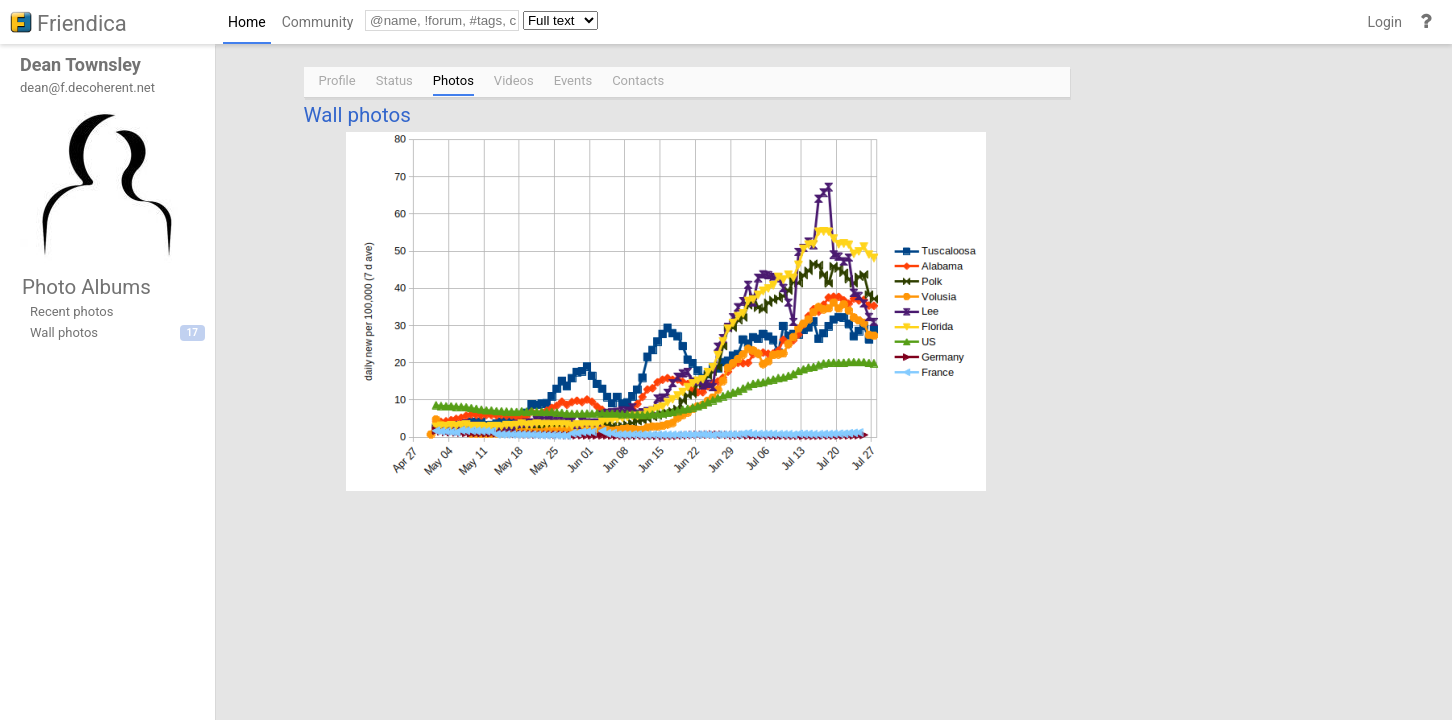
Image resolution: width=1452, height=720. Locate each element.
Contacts (638, 80)
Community (318, 22)
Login (1384, 22)
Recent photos (71, 311)
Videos (514, 80)
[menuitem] (247, 26)
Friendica (82, 23)
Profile (337, 80)
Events (573, 80)
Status (394, 80)
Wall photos (357, 115)
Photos (453, 80)
